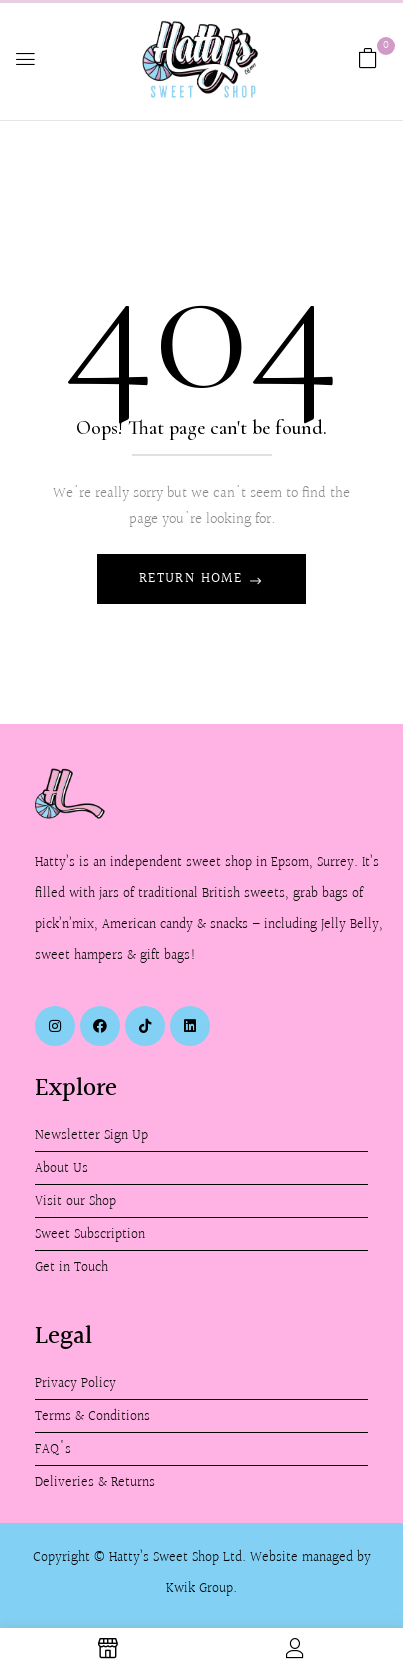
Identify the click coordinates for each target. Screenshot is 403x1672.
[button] (368, 58)
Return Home (193, 579)
